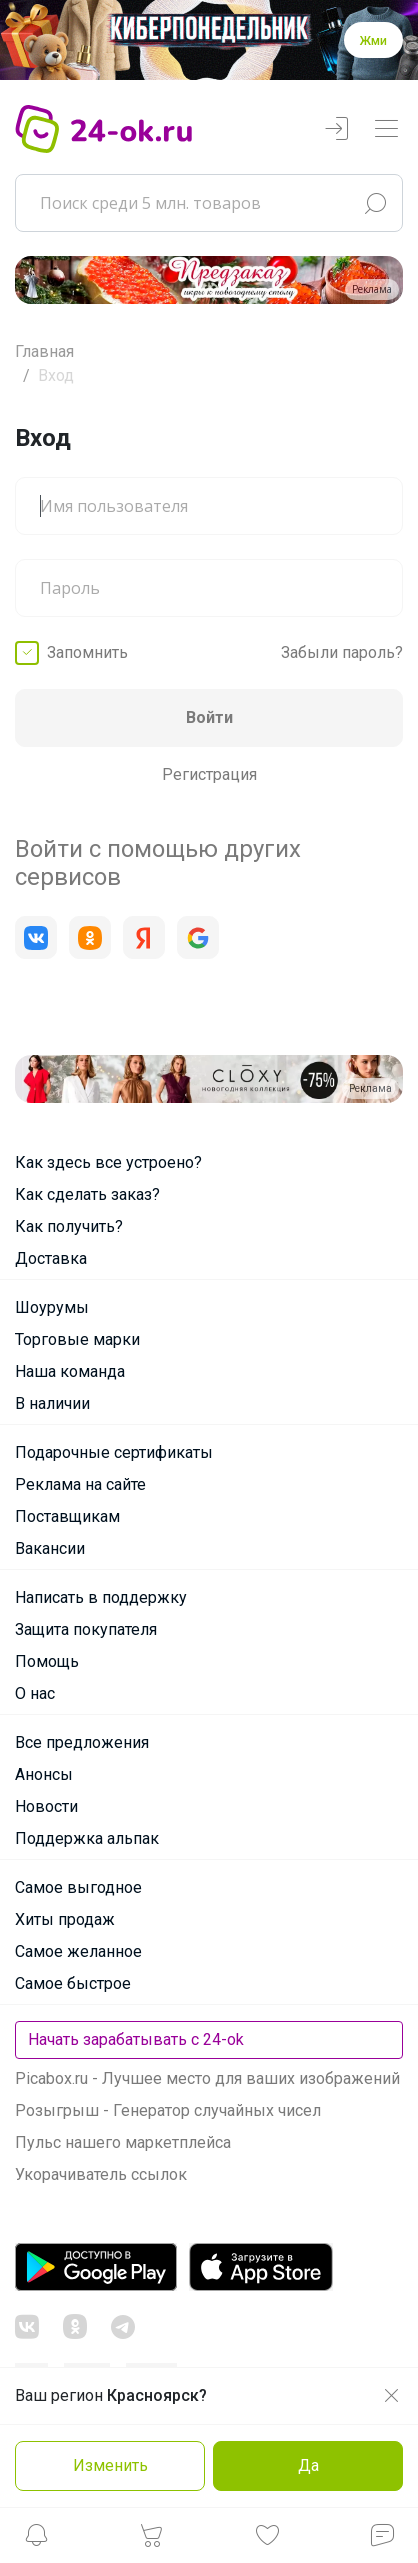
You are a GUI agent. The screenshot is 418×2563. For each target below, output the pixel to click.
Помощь (47, 1661)
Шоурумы (52, 1307)
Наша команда (70, 1371)
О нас (35, 1693)
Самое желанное (78, 1951)
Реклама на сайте (80, 1484)
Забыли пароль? (342, 652)
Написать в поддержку (101, 1597)
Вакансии (50, 1548)
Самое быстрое (73, 1983)
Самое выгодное (78, 1887)
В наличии (52, 1403)
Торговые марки (77, 1339)
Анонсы (44, 1774)
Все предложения (82, 1742)
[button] (36, 2540)
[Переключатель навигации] (386, 129)
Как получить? (69, 1226)
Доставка (51, 1258)
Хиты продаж (65, 1919)
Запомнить (87, 652)
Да (308, 2465)
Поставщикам (67, 1516)
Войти (209, 717)
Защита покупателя (86, 1629)
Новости (46, 1806)
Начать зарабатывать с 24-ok (136, 2039)
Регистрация (209, 774)
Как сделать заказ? (87, 1194)
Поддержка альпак (87, 1838)
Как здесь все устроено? (108, 1162)
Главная (44, 351)
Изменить (110, 2465)
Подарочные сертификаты (114, 1452)
